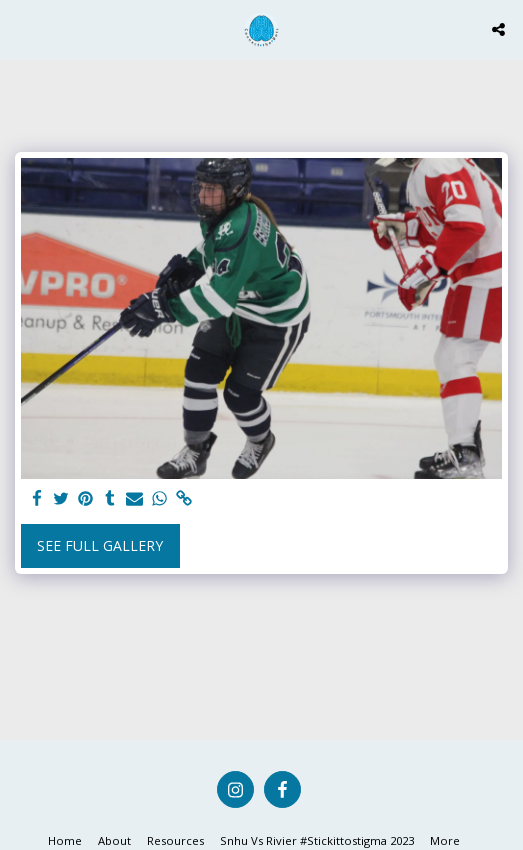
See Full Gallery (100, 545)
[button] (22, 28)
